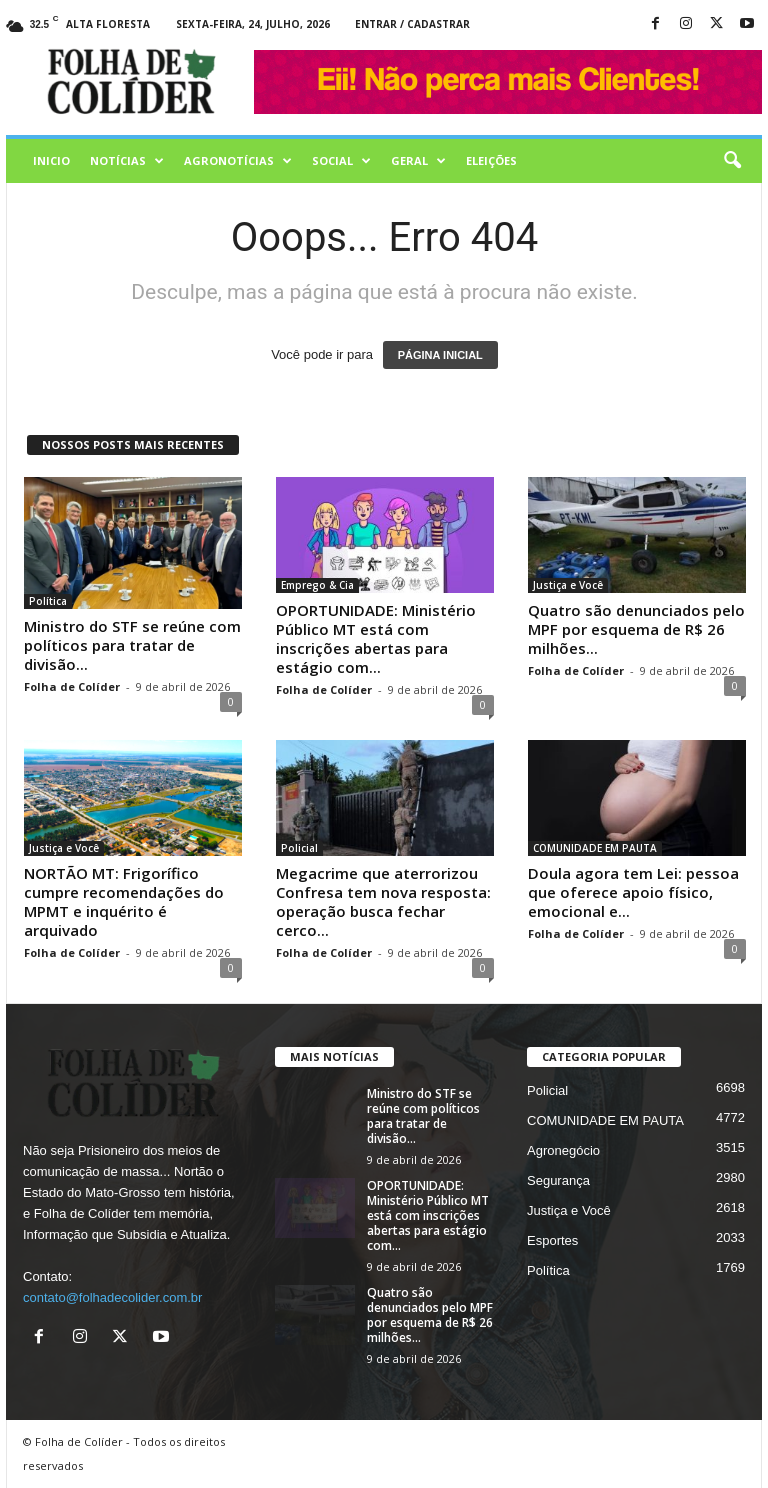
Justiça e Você (568, 585)
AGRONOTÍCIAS (238, 161)
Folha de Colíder (72, 686)
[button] (732, 161)
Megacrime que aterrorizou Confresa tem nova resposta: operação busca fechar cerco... (383, 901)
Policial (299, 848)
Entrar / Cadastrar (412, 24)
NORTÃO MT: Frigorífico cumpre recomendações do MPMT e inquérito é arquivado (124, 901)
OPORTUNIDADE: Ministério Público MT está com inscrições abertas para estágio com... (376, 638)
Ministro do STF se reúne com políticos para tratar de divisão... (132, 645)
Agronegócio (563, 1150)
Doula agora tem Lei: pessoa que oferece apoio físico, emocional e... (633, 892)
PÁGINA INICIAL (440, 355)
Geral (418, 161)
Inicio (51, 160)
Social (341, 161)
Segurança (558, 1180)
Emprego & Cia (317, 585)
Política (48, 601)
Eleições (491, 160)
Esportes (552, 1240)
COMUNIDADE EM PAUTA (595, 848)
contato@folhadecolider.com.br (112, 1297)
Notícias (127, 161)
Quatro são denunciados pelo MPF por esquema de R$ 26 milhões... (636, 629)
